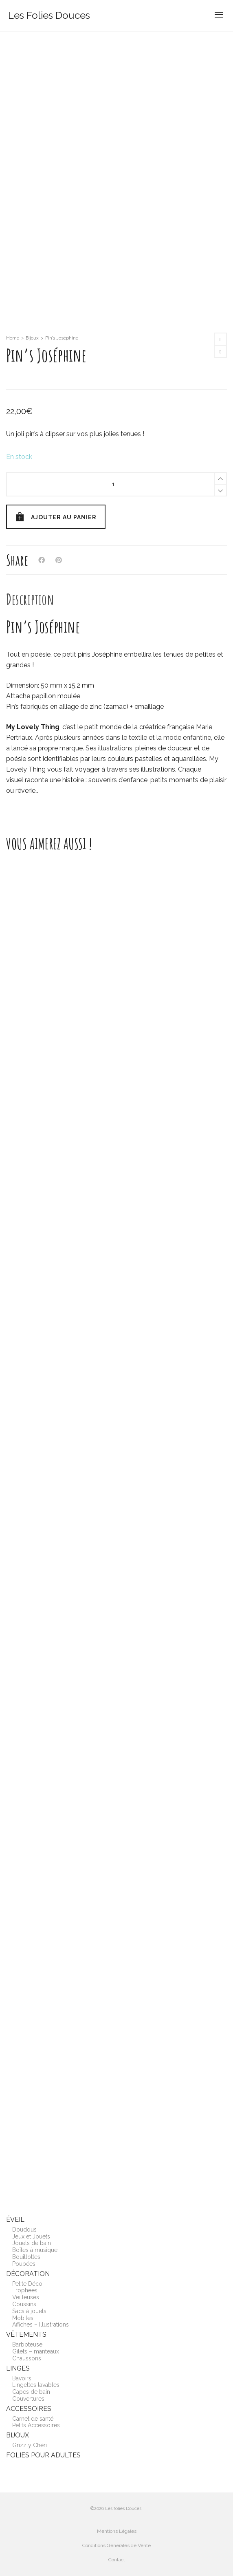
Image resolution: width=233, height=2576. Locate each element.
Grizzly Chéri (29, 2445)
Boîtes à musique (34, 2250)
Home (12, 338)
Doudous (24, 2229)
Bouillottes (26, 2257)
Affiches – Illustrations (40, 2324)
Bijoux (32, 338)
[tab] (30, 599)
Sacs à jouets (29, 2311)
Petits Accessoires (36, 2425)
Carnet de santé (32, 2418)
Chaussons (26, 2358)
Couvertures (28, 2398)
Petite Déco (27, 2283)
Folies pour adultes (43, 2455)
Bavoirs (21, 2378)
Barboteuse (27, 2344)
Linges (18, 2368)
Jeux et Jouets (31, 2236)
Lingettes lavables (35, 2385)
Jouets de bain (31, 2243)
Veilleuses (25, 2297)
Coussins (24, 2304)
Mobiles (22, 2318)
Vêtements (26, 2334)
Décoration (28, 2274)
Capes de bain (31, 2392)
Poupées (23, 2264)
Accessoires (28, 2409)
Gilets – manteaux (35, 2351)
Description (30, 599)
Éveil (15, 2219)
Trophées (24, 2290)
